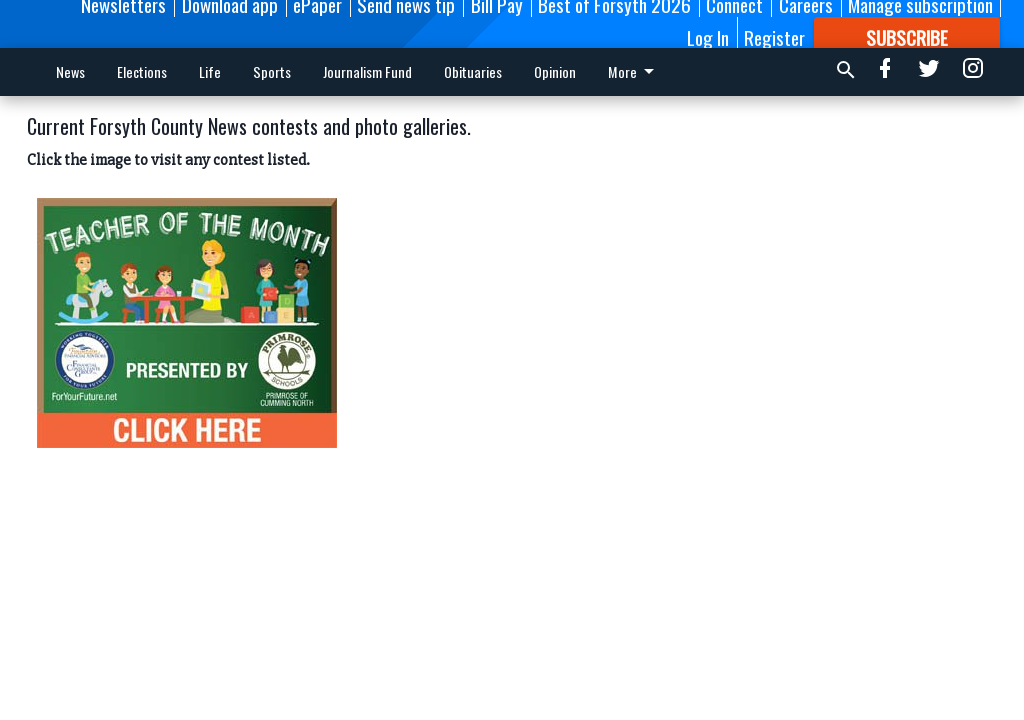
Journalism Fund (367, 71)
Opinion (555, 71)
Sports (272, 71)
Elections (142, 71)
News (70, 71)
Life (210, 71)
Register (774, 37)
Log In (708, 37)
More (634, 71)
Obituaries (473, 71)
